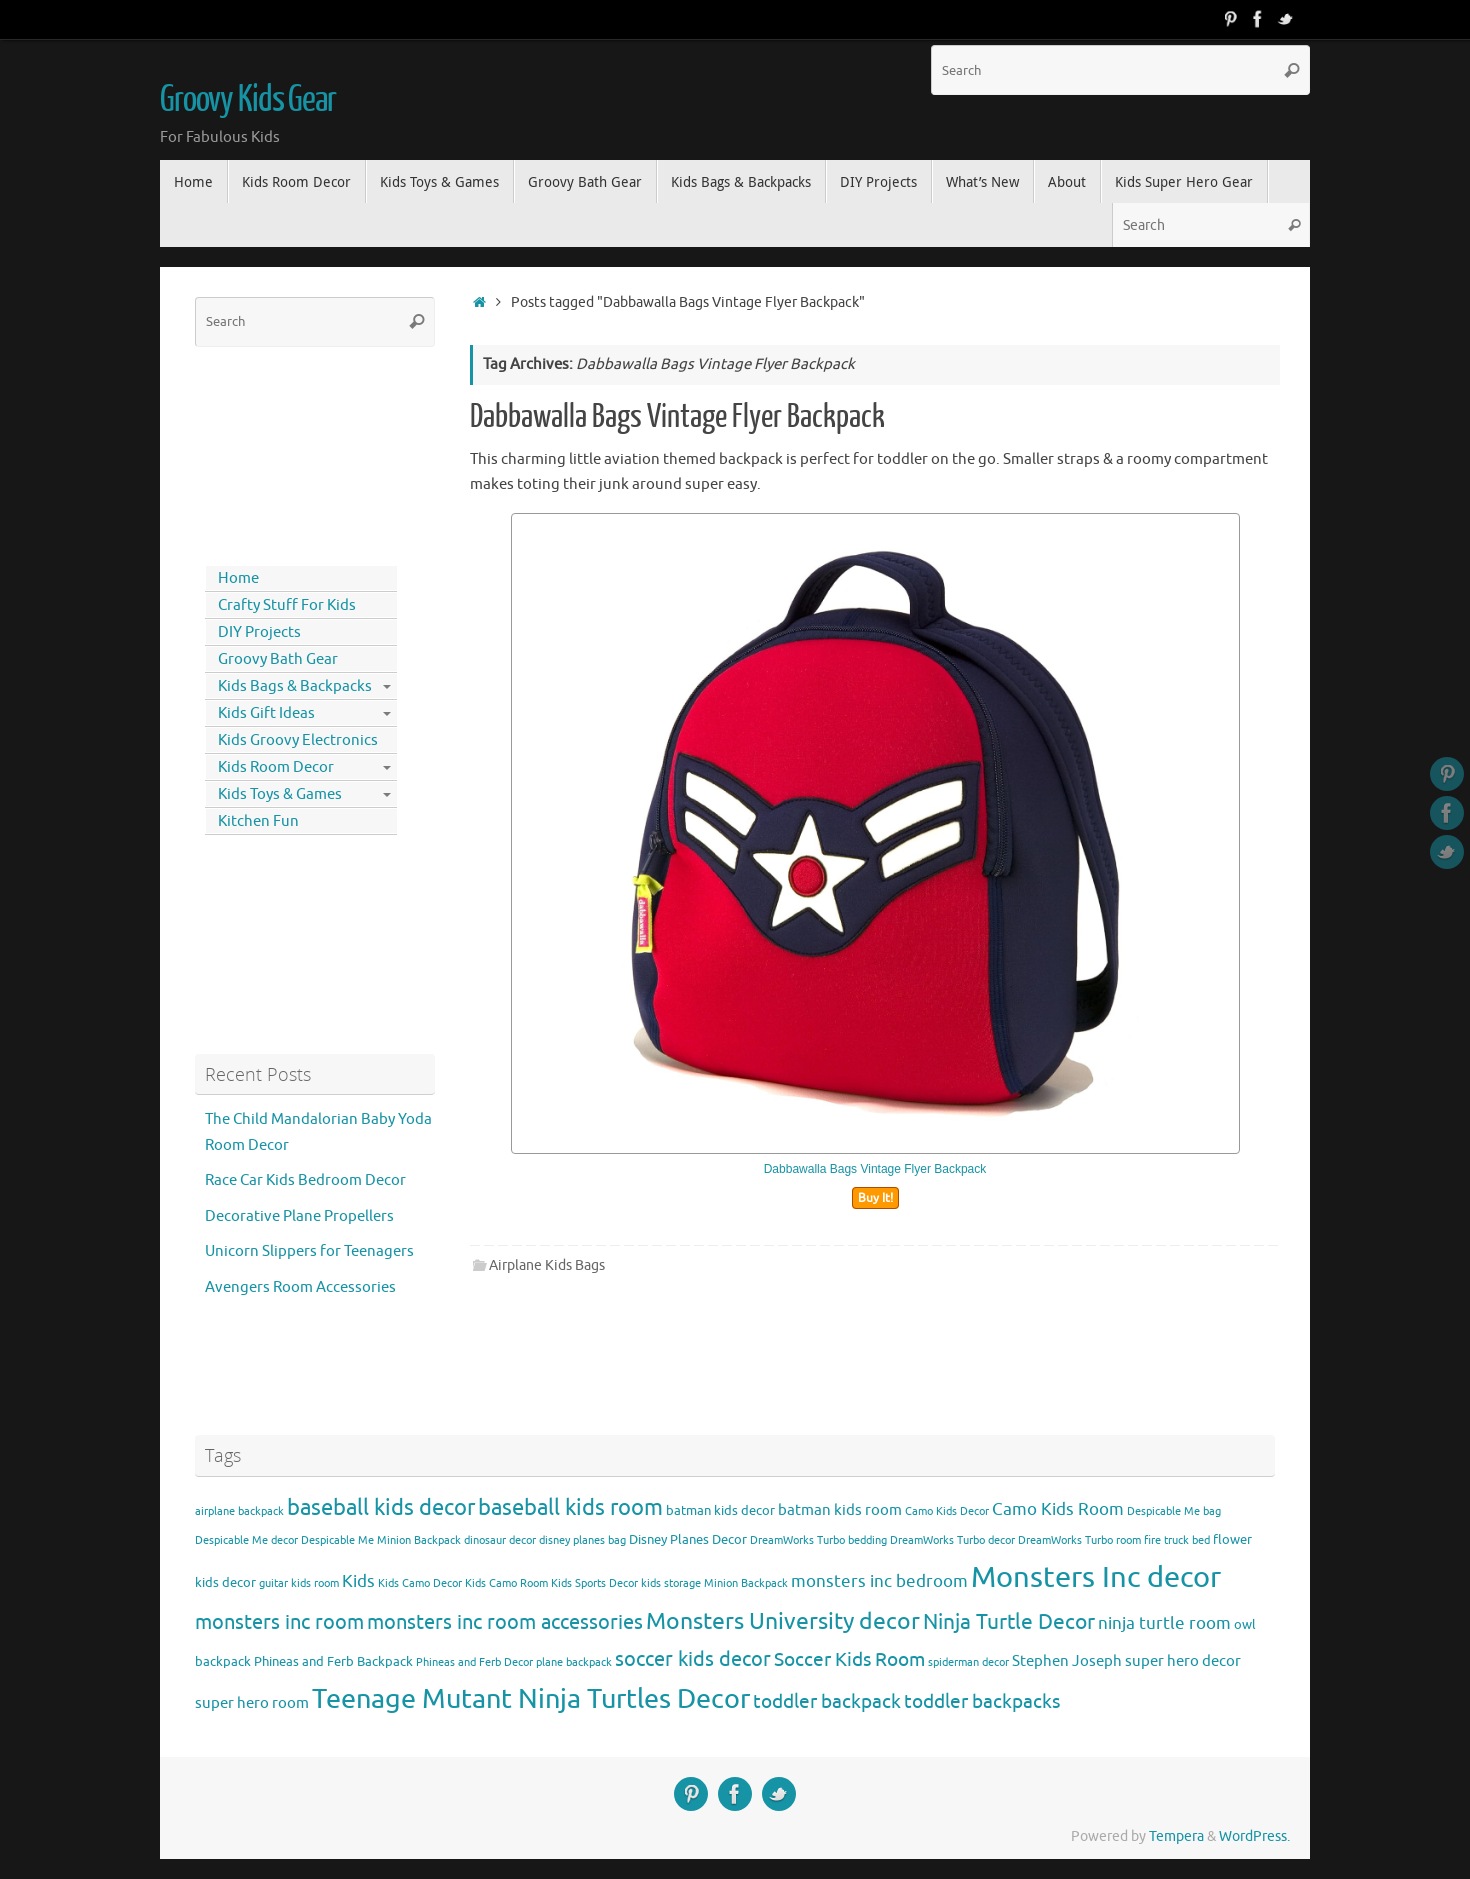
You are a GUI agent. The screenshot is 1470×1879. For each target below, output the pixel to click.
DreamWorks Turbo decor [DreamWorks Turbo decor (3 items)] (952, 1540)
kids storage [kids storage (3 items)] (671, 1583)
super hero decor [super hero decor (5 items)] (1183, 1661)
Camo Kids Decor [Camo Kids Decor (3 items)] (947, 1511)
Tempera (1176, 1836)
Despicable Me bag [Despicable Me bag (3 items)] (1174, 1511)
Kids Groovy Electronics (298, 740)
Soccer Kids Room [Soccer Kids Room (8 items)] (849, 1659)
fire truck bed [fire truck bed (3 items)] (1177, 1540)
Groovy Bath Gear (278, 659)
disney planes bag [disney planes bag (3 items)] (582, 1540)
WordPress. (1254, 1836)
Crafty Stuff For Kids (287, 605)
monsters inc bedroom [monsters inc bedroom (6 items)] (879, 1581)
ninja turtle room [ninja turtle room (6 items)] (1164, 1623)
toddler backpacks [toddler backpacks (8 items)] (982, 1701)
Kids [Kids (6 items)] (358, 1581)
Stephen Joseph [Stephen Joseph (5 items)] (1067, 1661)
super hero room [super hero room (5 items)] (252, 1703)
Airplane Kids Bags (547, 1265)
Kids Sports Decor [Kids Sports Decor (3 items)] (594, 1583)
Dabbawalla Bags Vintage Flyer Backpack (677, 417)
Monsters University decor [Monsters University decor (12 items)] (783, 1621)
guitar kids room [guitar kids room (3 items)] (299, 1583)
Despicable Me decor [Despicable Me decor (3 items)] (246, 1540)
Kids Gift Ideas (266, 713)
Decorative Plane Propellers (299, 1216)
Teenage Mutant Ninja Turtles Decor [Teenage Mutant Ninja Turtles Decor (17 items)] (531, 1699)
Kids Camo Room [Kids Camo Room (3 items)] (506, 1583)
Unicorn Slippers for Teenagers (309, 1251)
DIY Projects (259, 632)
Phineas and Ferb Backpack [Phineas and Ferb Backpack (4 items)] (333, 1661)
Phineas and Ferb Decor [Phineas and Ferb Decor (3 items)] (474, 1662)
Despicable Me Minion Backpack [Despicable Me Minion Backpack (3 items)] (381, 1540)
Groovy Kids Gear (248, 100)
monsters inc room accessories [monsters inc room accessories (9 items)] (505, 1622)
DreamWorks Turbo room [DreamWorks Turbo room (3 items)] (1079, 1540)
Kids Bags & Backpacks (295, 686)
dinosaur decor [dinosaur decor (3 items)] (500, 1540)
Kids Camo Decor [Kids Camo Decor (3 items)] (420, 1583)
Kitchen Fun (258, 821)
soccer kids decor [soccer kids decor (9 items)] (693, 1659)
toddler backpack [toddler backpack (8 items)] (827, 1701)
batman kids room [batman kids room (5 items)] (840, 1510)
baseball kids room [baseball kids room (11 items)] (570, 1507)
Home (238, 578)
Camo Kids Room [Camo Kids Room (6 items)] (1058, 1509)
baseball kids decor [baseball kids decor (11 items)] (381, 1507)
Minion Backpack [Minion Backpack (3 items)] (746, 1583)
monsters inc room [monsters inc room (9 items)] (279, 1622)
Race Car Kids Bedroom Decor (305, 1180)
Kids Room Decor (276, 767)
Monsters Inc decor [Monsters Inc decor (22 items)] (1096, 1577)
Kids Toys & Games (280, 794)
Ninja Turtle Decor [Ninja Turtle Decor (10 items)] (1009, 1622)
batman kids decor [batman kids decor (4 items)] (720, 1510)
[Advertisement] (285, 452)
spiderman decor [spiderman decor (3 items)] (968, 1662)
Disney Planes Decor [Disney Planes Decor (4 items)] (688, 1539)
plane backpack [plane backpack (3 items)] (574, 1662)
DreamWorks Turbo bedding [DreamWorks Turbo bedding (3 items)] (818, 1540)
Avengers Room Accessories (300, 1287)
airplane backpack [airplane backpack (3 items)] (239, 1511)
